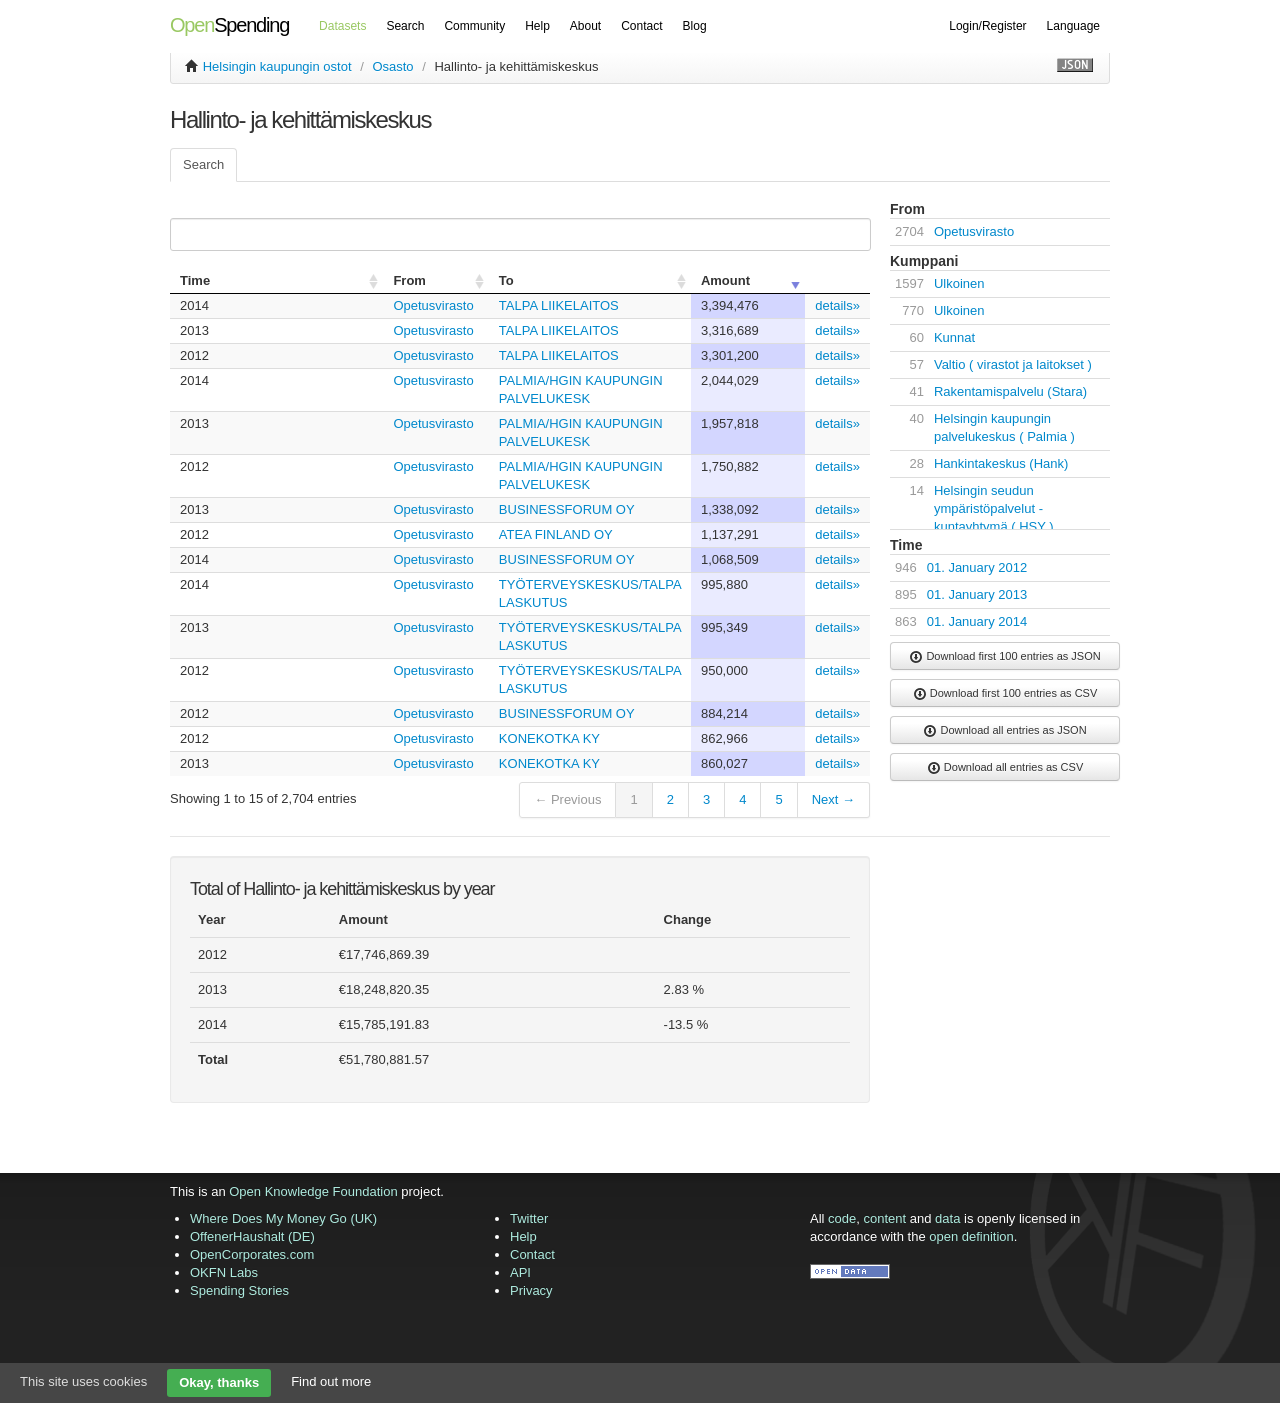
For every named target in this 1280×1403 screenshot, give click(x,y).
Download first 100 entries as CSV (1005, 694)
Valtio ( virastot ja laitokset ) (1013, 364)
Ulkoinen (959, 283)
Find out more (331, 1381)
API (520, 1272)
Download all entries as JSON (1004, 731)
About (585, 26)
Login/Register (987, 26)
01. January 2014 (977, 621)
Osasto (392, 66)
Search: (516, 234)
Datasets (342, 26)
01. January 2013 (977, 594)
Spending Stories (239, 1290)
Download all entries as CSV (1005, 768)
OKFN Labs (224, 1272)
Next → (833, 799)
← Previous (567, 799)
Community (474, 26)
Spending (229, 25)
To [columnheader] (506, 280)
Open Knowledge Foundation (313, 1191)
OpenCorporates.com (252, 1254)
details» (837, 305)
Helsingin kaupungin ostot (277, 66)
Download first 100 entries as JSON (1004, 657)
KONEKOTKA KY (549, 738)
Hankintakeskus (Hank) (1001, 463)
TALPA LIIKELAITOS (559, 305)
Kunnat (954, 337)
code (842, 1218)
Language (1073, 26)
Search (405, 26)
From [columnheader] (409, 280)
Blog (695, 26)
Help (537, 26)
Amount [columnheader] (725, 280)
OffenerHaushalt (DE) (252, 1236)
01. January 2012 (977, 567)
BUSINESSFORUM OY (567, 509)
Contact (641, 26)
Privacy (531, 1290)
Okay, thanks (219, 1382)
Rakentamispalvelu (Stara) (1010, 391)
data (947, 1218)
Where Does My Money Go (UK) (283, 1218)
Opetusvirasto (433, 305)
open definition (971, 1236)
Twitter (529, 1218)
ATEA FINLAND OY (556, 534)
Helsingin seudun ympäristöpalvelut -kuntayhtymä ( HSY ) (994, 508)
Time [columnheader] (195, 280)
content (885, 1218)
